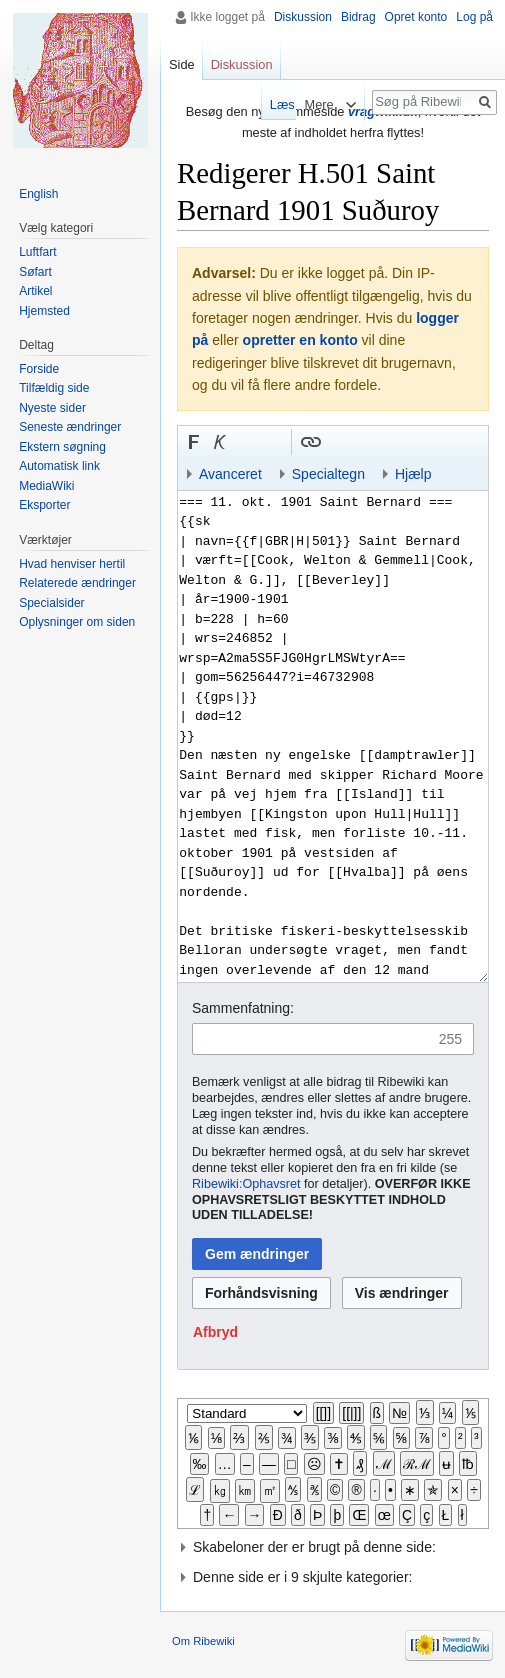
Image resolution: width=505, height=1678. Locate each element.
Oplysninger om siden (77, 622)
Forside (39, 369)
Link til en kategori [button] (389, 442)
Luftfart (37, 252)
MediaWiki (46, 486)
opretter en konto (300, 340)
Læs (274, 104)
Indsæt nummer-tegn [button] (246, 442)
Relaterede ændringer (77, 583)
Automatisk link (59, 466)
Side (182, 64)
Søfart (35, 272)
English (38, 194)
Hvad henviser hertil (72, 564)
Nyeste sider (52, 408)
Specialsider (51, 603)
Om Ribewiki (203, 1641)
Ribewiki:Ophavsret (246, 1184)
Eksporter (44, 505)
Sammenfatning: (243, 1008)
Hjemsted (44, 311)
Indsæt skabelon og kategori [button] (415, 442)
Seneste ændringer (70, 427)
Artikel (35, 291)
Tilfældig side (54, 388)
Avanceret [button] (230, 474)
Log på (474, 17)
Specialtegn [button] (328, 474)
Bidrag (358, 17)
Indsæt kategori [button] (441, 442)
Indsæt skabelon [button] (337, 442)
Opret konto (416, 17)
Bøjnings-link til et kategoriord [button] (363, 442)
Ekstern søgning (62, 447)
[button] (194, 442)
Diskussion (303, 17)
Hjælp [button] (413, 474)
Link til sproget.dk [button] (272, 442)
